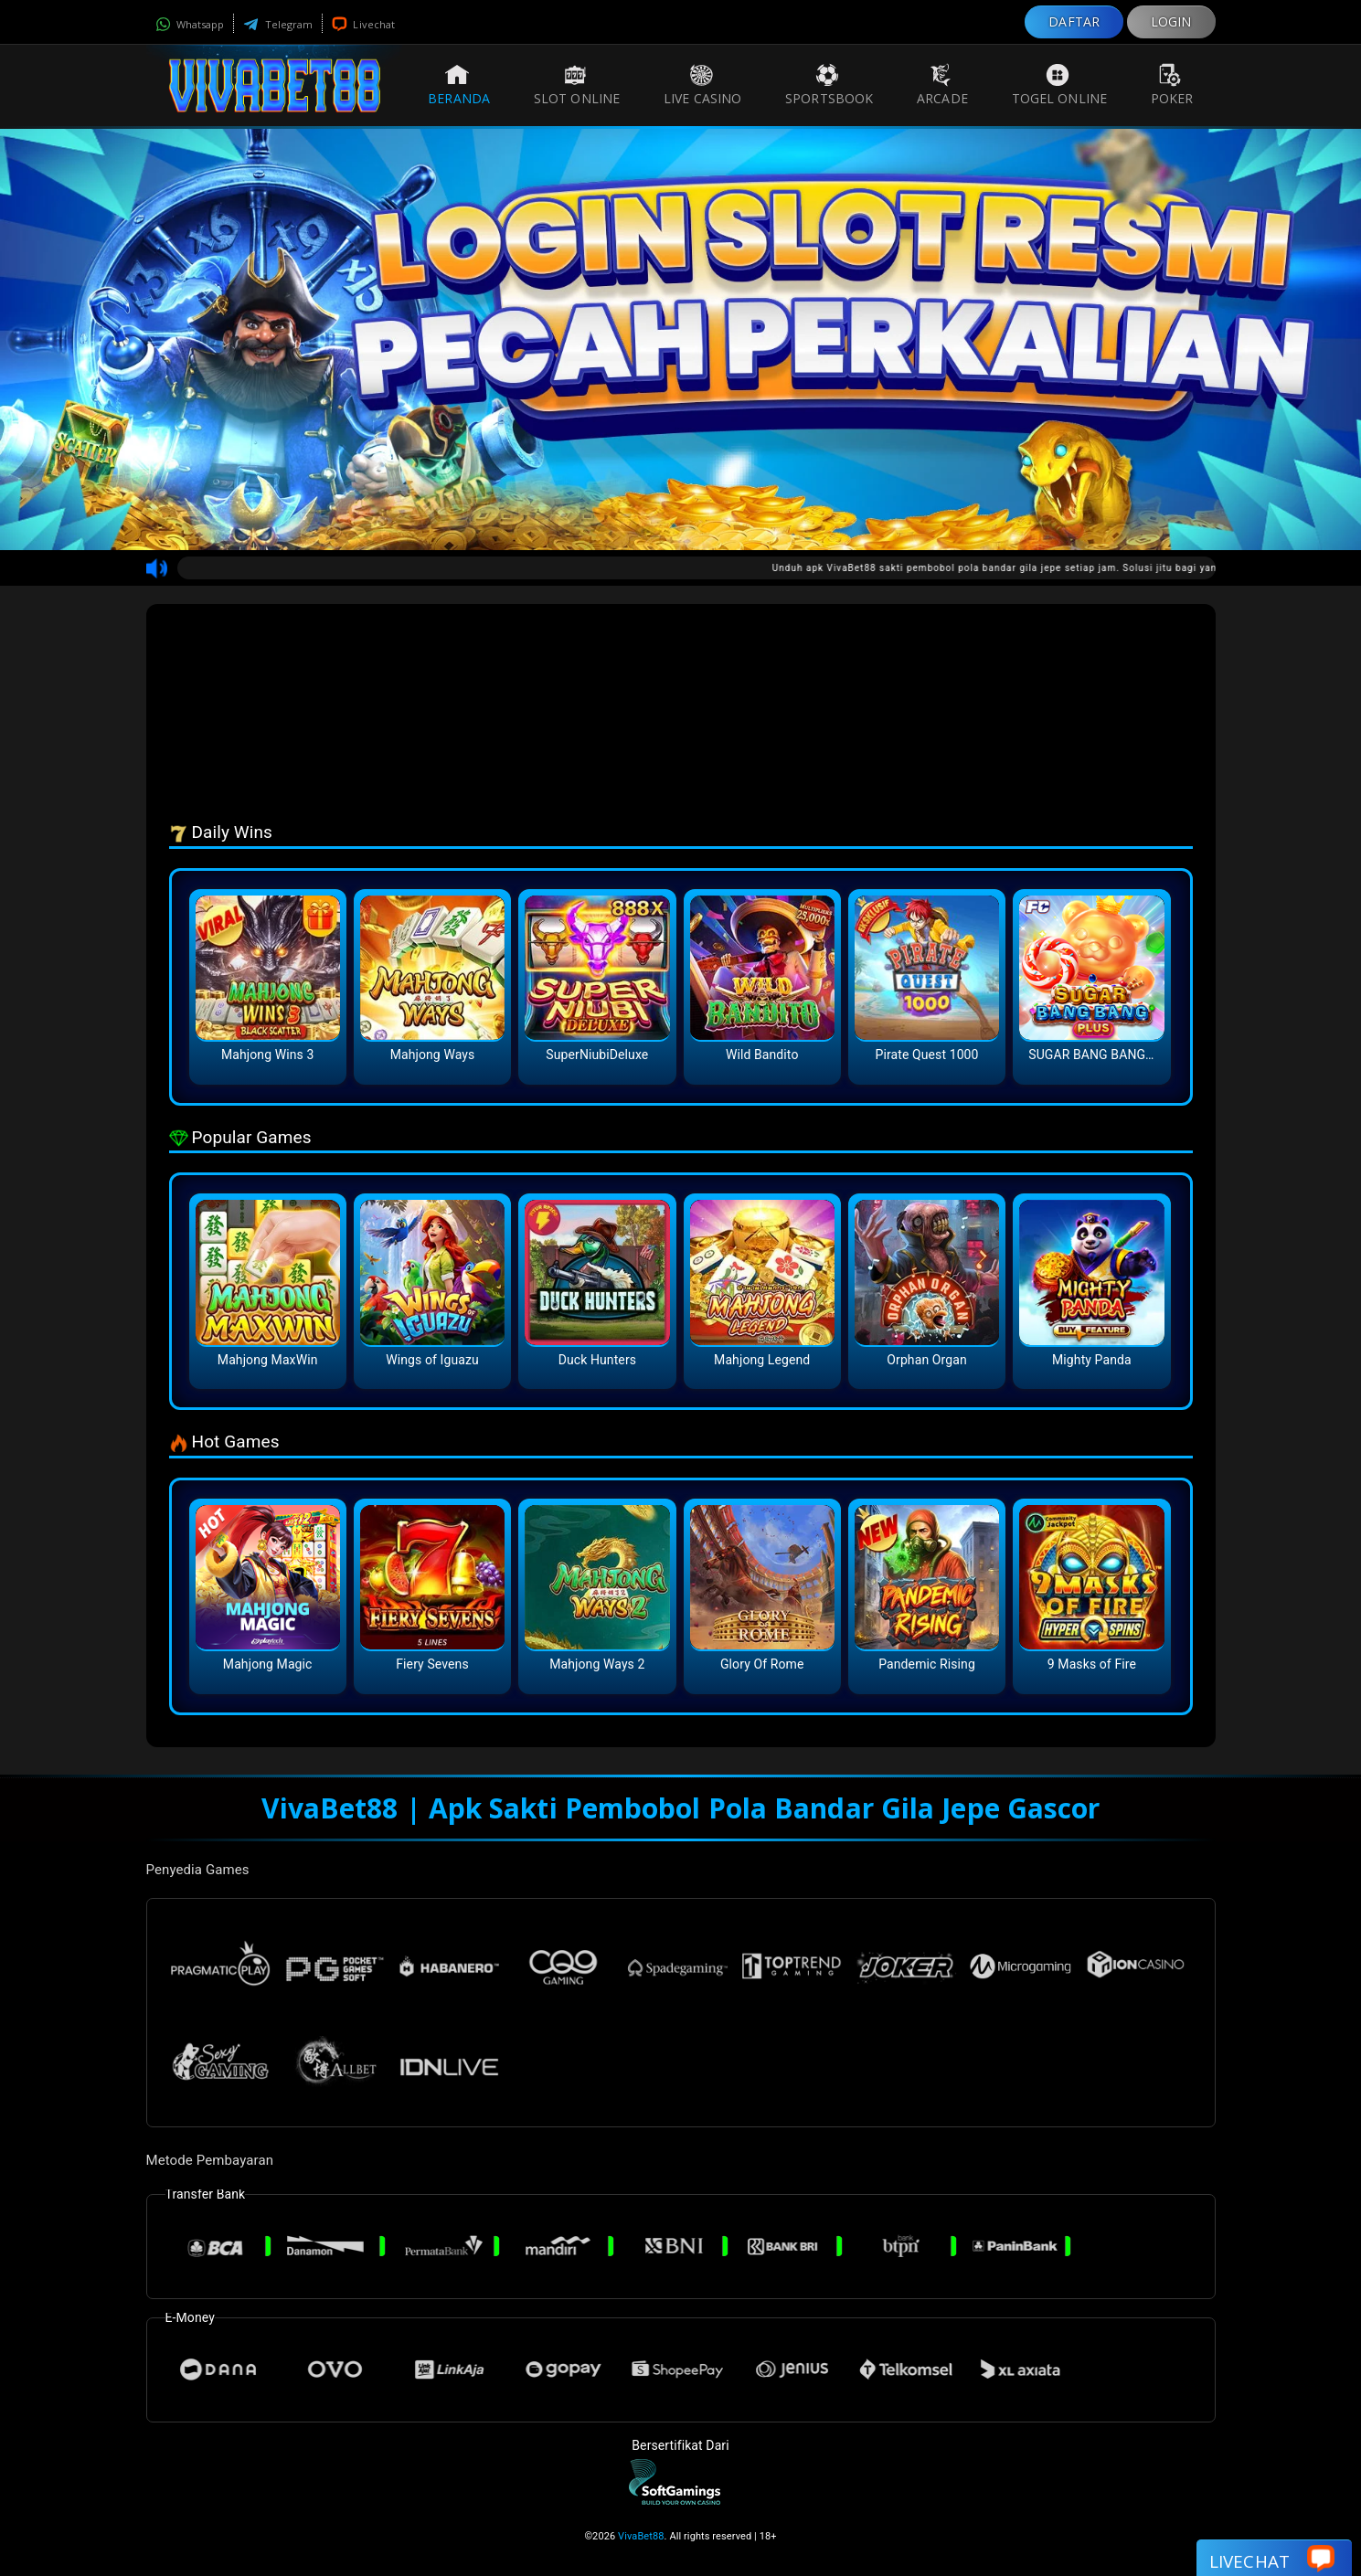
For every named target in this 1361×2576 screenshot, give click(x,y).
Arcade (942, 85)
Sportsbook (829, 85)
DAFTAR (1074, 21)
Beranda (459, 85)
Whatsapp (190, 24)
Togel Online (1059, 85)
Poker (1172, 85)
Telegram (278, 24)
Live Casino (702, 85)
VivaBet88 (641, 2536)
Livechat (363, 24)
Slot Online (577, 85)
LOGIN (1171, 21)
